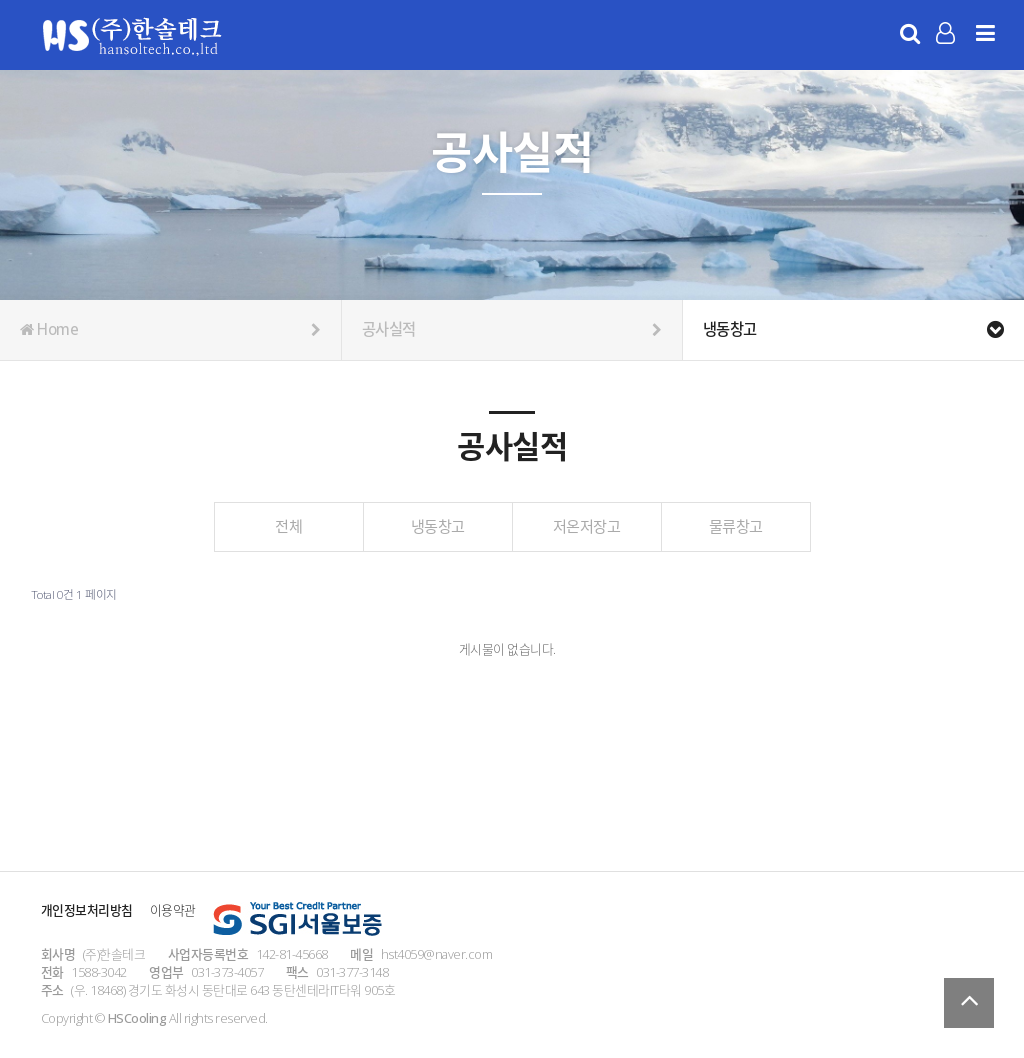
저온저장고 (587, 526)
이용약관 (173, 910)
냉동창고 (438, 526)
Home (170, 330)
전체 (288, 526)
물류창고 (736, 526)
